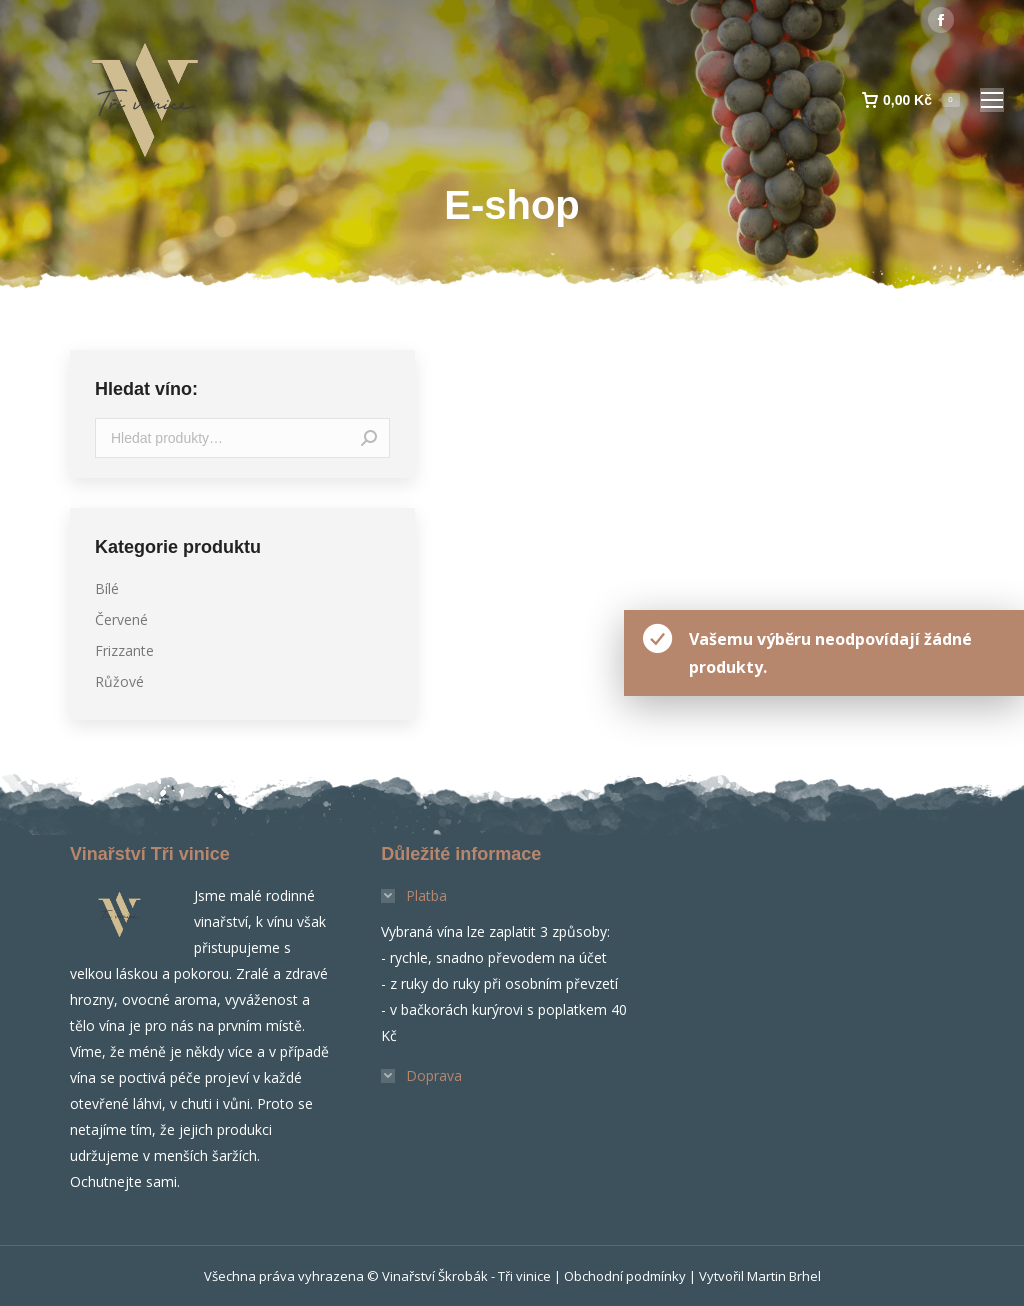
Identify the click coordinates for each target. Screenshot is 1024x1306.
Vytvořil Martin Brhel (760, 1276)
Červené (121, 619)
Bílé (107, 588)
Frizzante (124, 650)
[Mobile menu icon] (992, 100)
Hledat (369, 438)
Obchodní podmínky (625, 1276)
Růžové (119, 681)
